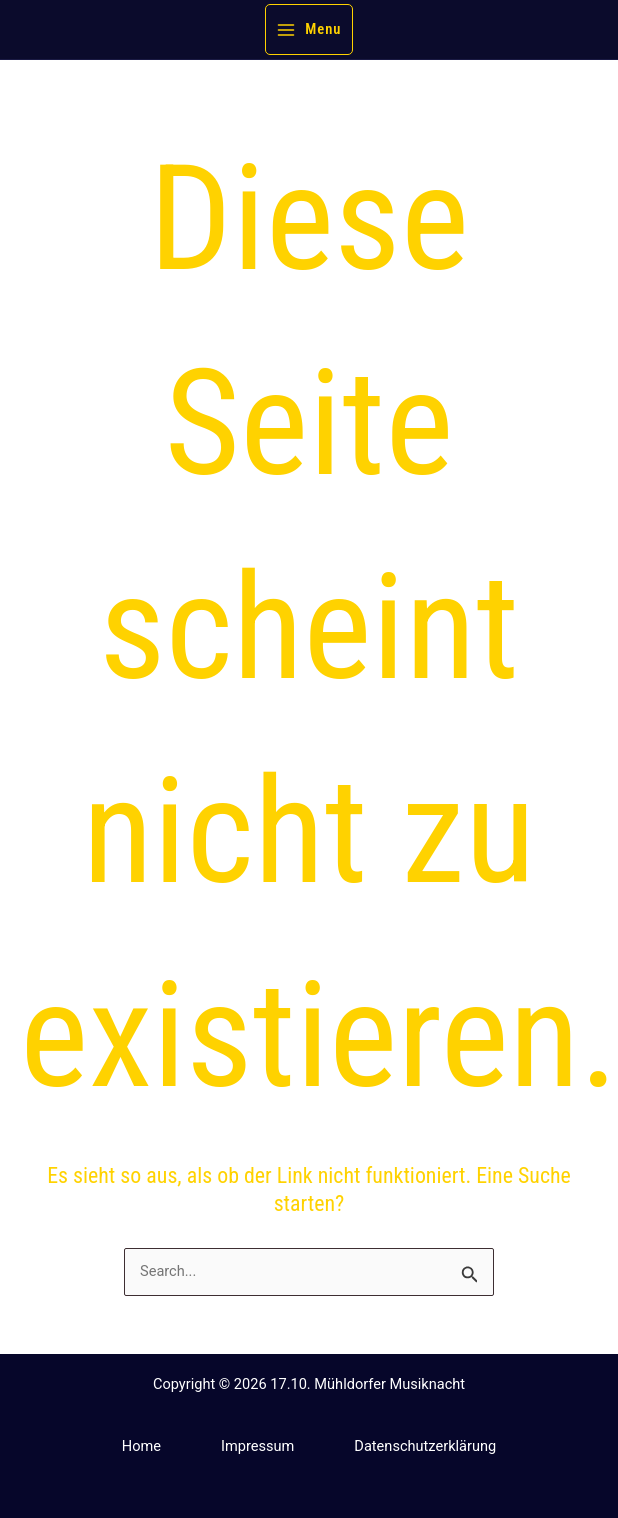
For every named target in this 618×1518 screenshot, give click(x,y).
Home (141, 1446)
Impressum (257, 1446)
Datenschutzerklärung (425, 1446)
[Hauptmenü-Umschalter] (309, 29)
